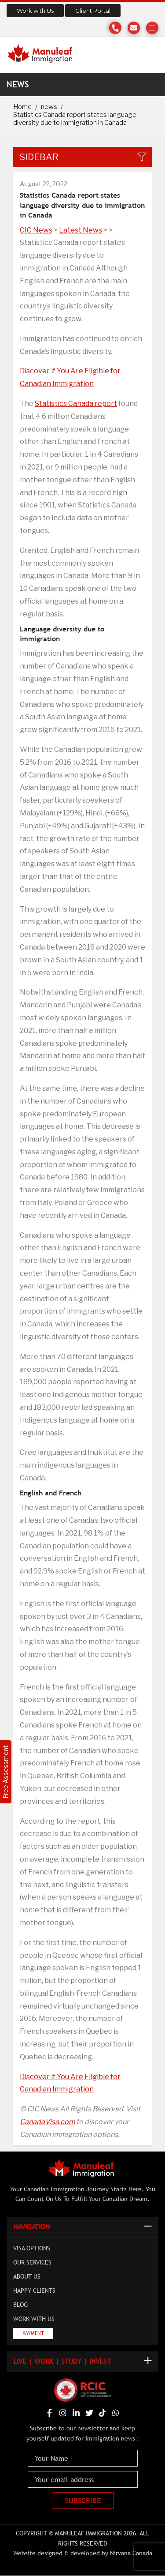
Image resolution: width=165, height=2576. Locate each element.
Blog (20, 2304)
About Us (26, 2276)
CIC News (36, 230)
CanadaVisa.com (47, 2122)
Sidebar (39, 157)
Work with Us (35, 10)
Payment (33, 2333)
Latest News (80, 230)
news (49, 107)
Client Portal (92, 10)
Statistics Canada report (76, 403)
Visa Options (31, 2248)
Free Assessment (5, 1772)
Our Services (32, 2262)
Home (22, 107)
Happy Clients (34, 2290)
